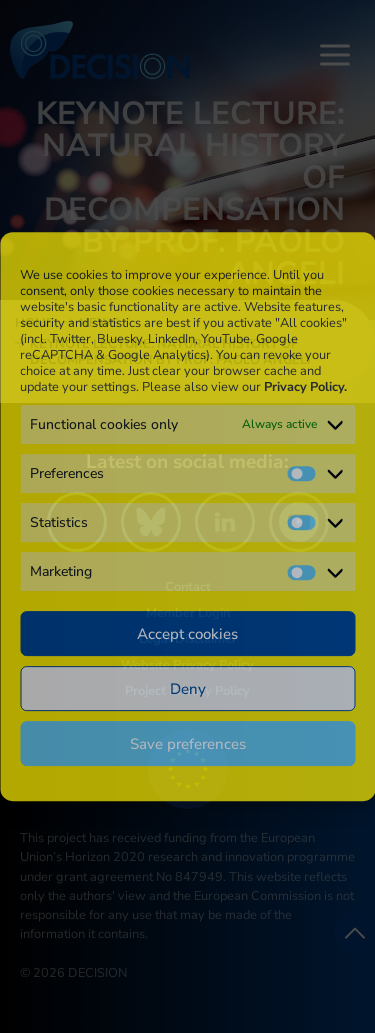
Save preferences (188, 744)
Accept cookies (187, 634)
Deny (188, 689)
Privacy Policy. (305, 387)
